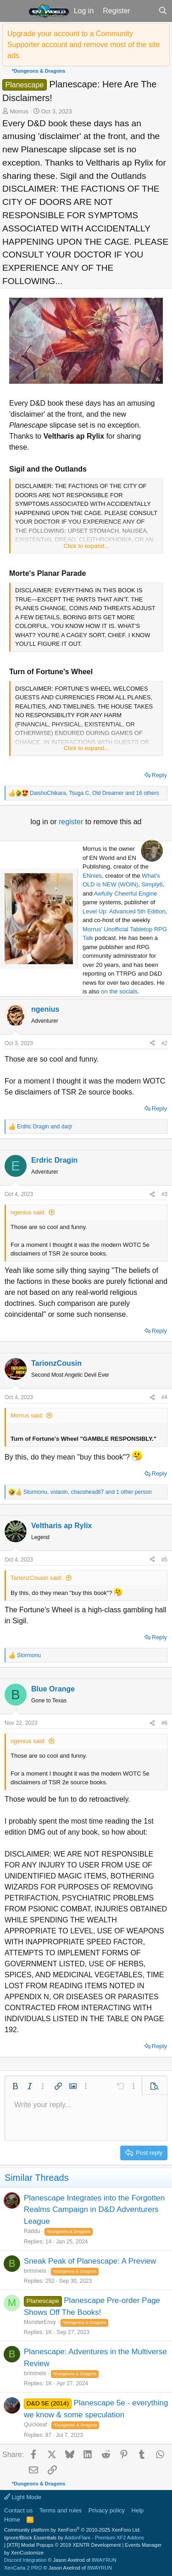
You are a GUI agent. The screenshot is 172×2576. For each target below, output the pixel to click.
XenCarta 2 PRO (23, 2568)
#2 (164, 1043)
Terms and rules (60, 2510)
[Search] (162, 11)
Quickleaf (35, 2424)
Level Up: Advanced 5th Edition (124, 911)
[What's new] (144, 11)
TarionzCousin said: (36, 1577)
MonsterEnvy (40, 2322)
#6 (164, 1723)
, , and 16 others (94, 793)
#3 (164, 1194)
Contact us (18, 2510)
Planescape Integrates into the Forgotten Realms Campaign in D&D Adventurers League (94, 2210)
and (44, 1126)
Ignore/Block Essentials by (74, 2537)
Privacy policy (107, 2510)
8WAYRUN (104, 2560)
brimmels (35, 2271)
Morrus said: (27, 1415)
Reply (159, 775)
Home (12, 2519)
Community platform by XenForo (72, 2530)
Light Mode (22, 2497)
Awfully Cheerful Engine (125, 893)
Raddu (32, 2231)
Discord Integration (25, 2560)
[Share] (152, 1043)
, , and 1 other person (87, 1492)
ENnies (92, 875)
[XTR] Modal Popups (64, 2545)
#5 (164, 1559)
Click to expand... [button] (87, 545)
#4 (164, 1397)
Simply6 (152, 884)
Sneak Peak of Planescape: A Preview (90, 2261)
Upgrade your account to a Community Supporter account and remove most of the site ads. (83, 44)
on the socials (119, 991)
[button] (13, 11)
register (72, 822)
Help (138, 2510)
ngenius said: (28, 1212)
